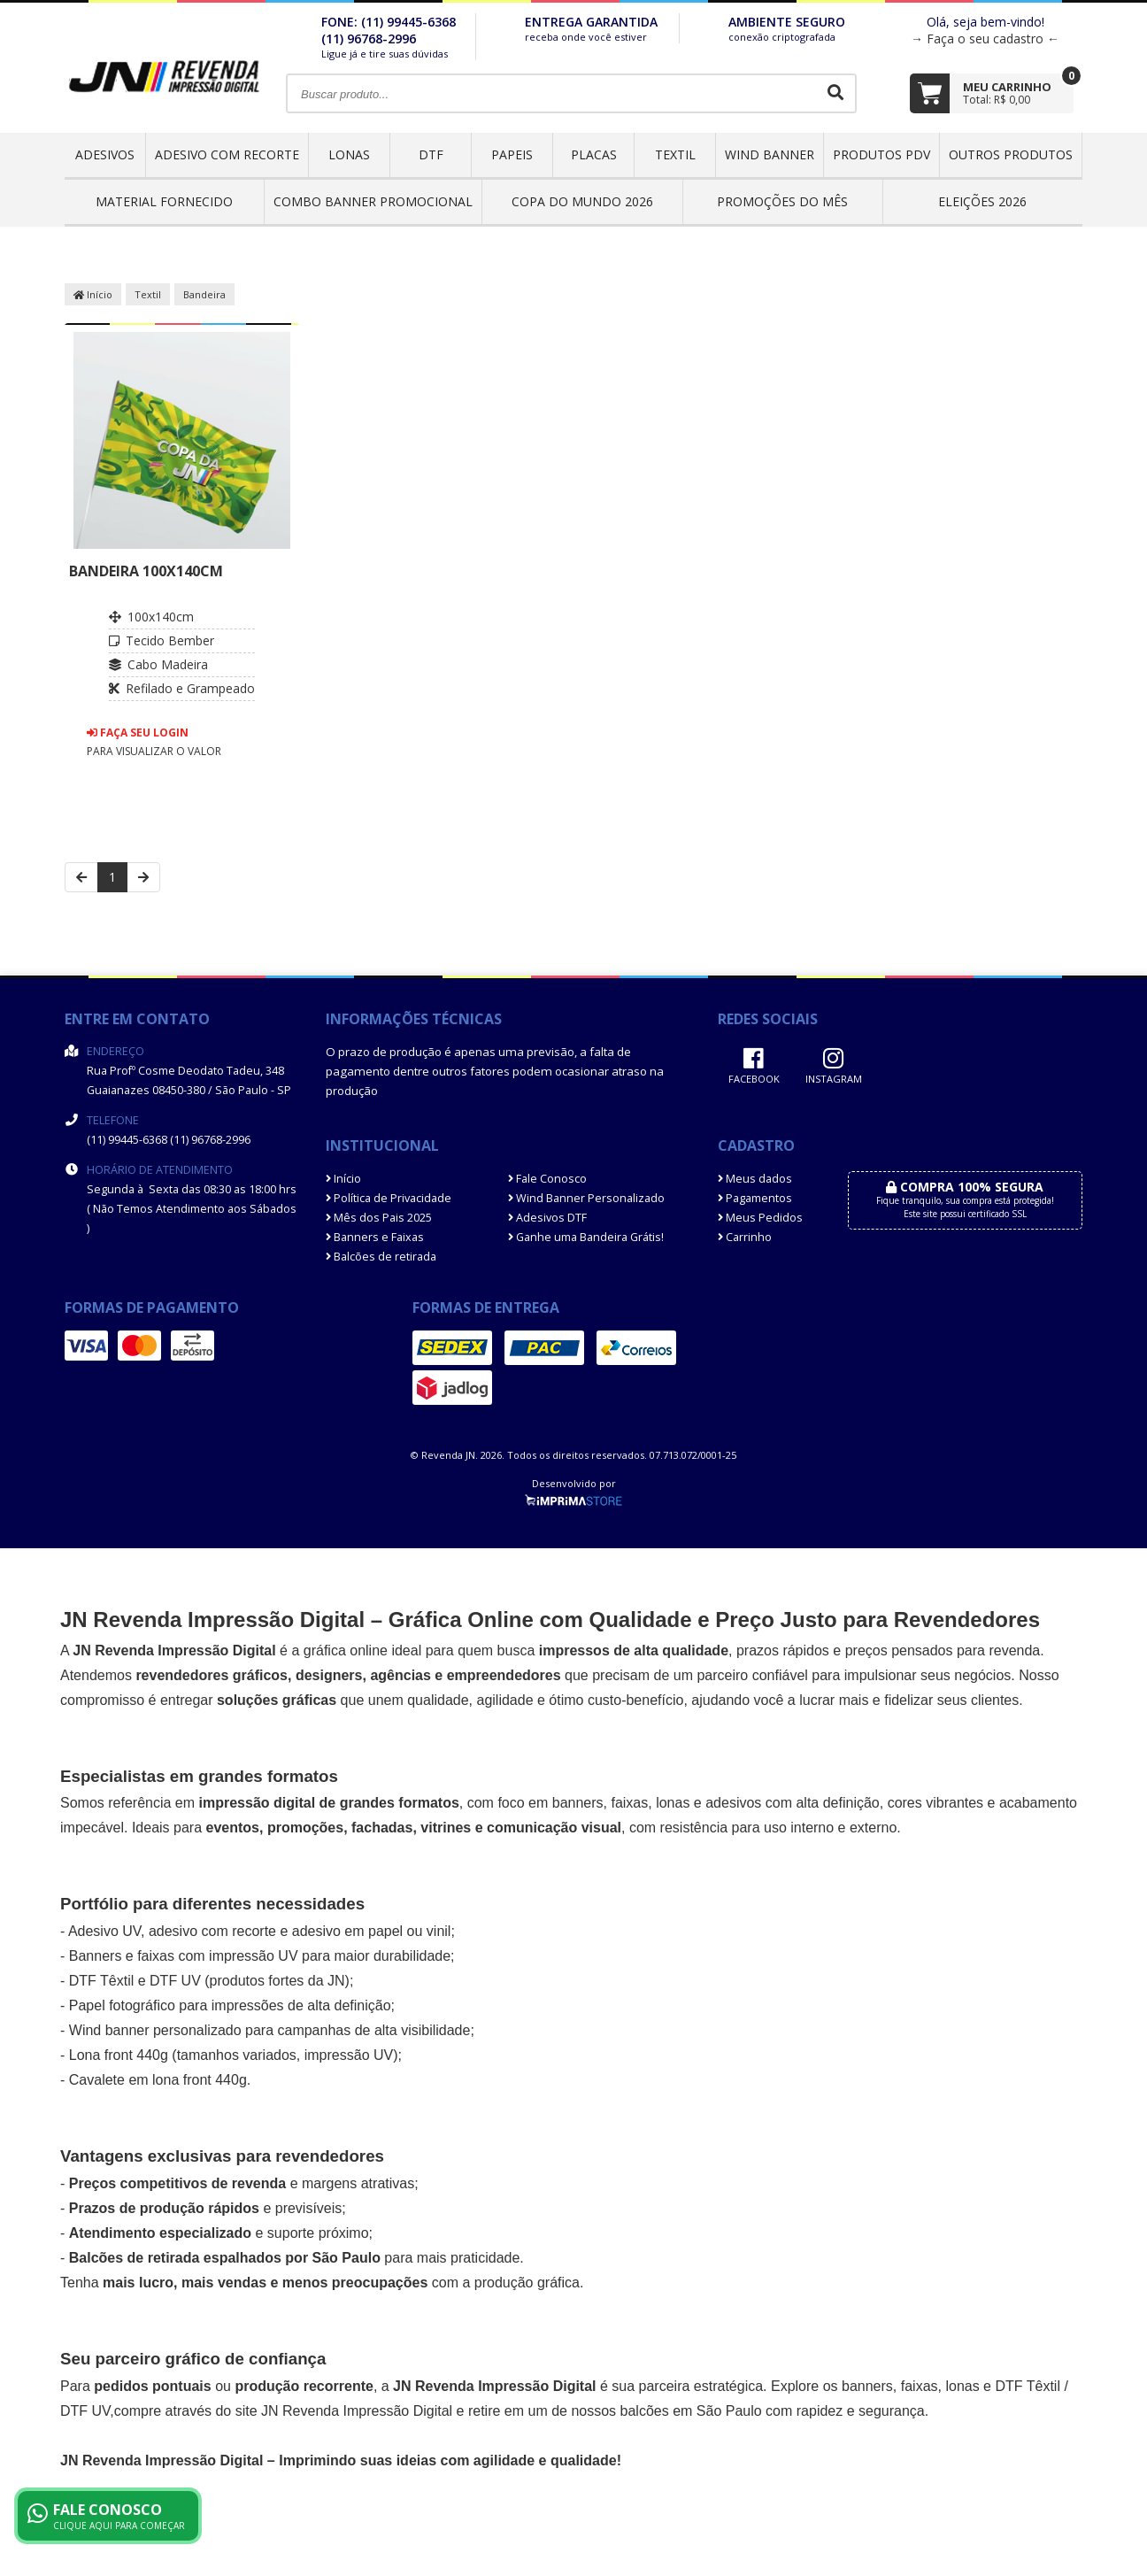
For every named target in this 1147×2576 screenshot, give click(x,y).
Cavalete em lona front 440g (158, 2079)
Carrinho (745, 1237)
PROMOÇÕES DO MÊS (782, 201)
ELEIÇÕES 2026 (982, 201)
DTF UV (175, 1980)
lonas (962, 2386)
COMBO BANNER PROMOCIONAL (373, 201)
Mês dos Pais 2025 (379, 1217)
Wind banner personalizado (155, 2030)
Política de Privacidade (388, 1198)
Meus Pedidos (760, 1217)
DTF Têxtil (101, 1980)
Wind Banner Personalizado (586, 1198)
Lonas (349, 154)
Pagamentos (755, 1198)
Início (92, 294)
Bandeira (204, 294)
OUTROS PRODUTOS (1011, 154)
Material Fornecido (164, 201)
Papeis (512, 154)
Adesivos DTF (547, 1217)
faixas (629, 1802)
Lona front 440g (118, 2055)
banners (578, 1802)
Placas (594, 154)
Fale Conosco (547, 1178)
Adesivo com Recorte (227, 154)
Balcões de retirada (381, 1256)
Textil (675, 154)
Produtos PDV (881, 154)
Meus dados (755, 1178)
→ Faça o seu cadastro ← (985, 38)
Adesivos (105, 154)
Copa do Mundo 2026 (582, 201)
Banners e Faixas (375, 1237)
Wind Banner (769, 154)
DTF (431, 154)
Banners (95, 1955)
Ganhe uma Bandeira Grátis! (586, 1237)
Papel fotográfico (122, 2005)
